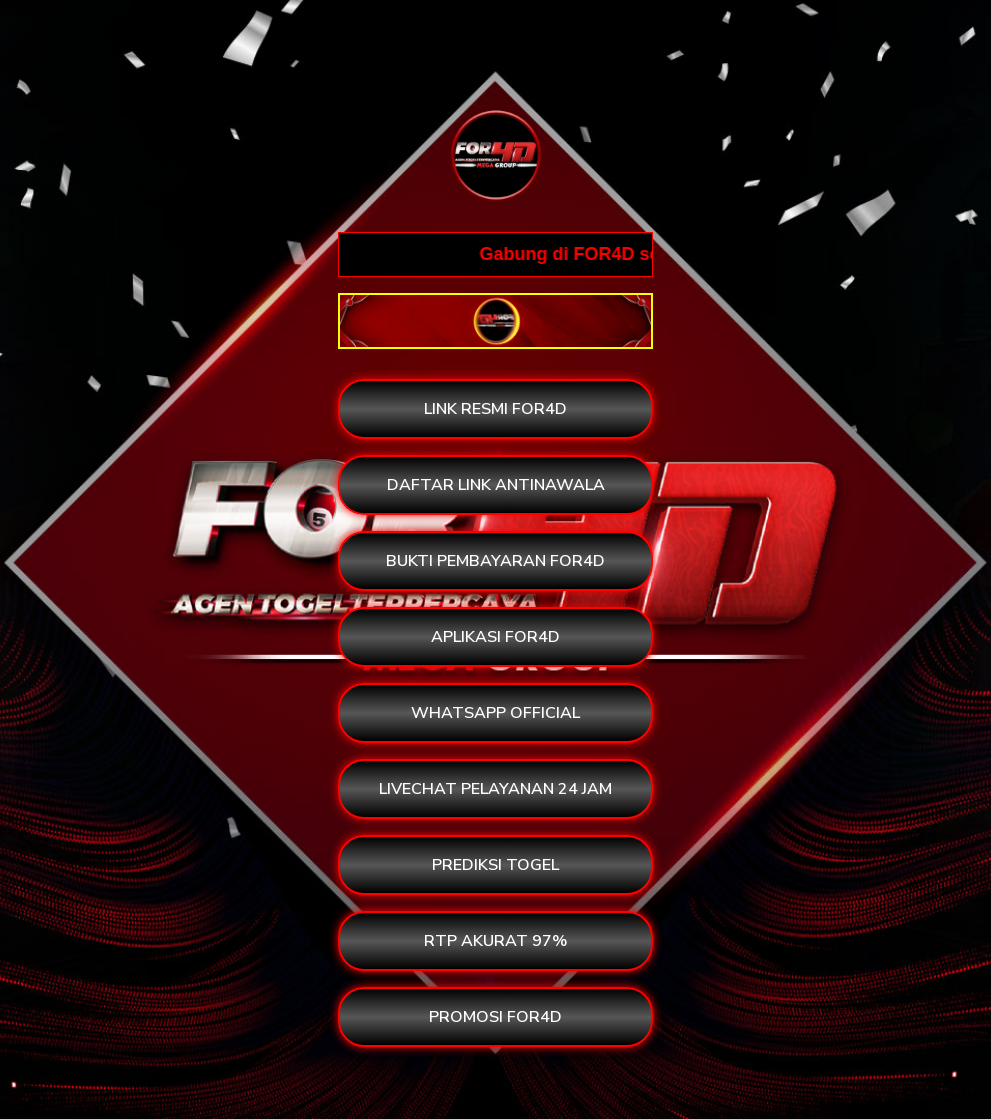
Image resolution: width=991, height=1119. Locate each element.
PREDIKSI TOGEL (495, 865)
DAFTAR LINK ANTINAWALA (496, 485)
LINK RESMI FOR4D (495, 409)
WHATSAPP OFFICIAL (495, 713)
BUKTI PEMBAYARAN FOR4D (495, 561)
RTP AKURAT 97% (495, 941)
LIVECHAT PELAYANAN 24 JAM (495, 789)
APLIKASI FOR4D (495, 637)
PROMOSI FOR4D (495, 1017)
